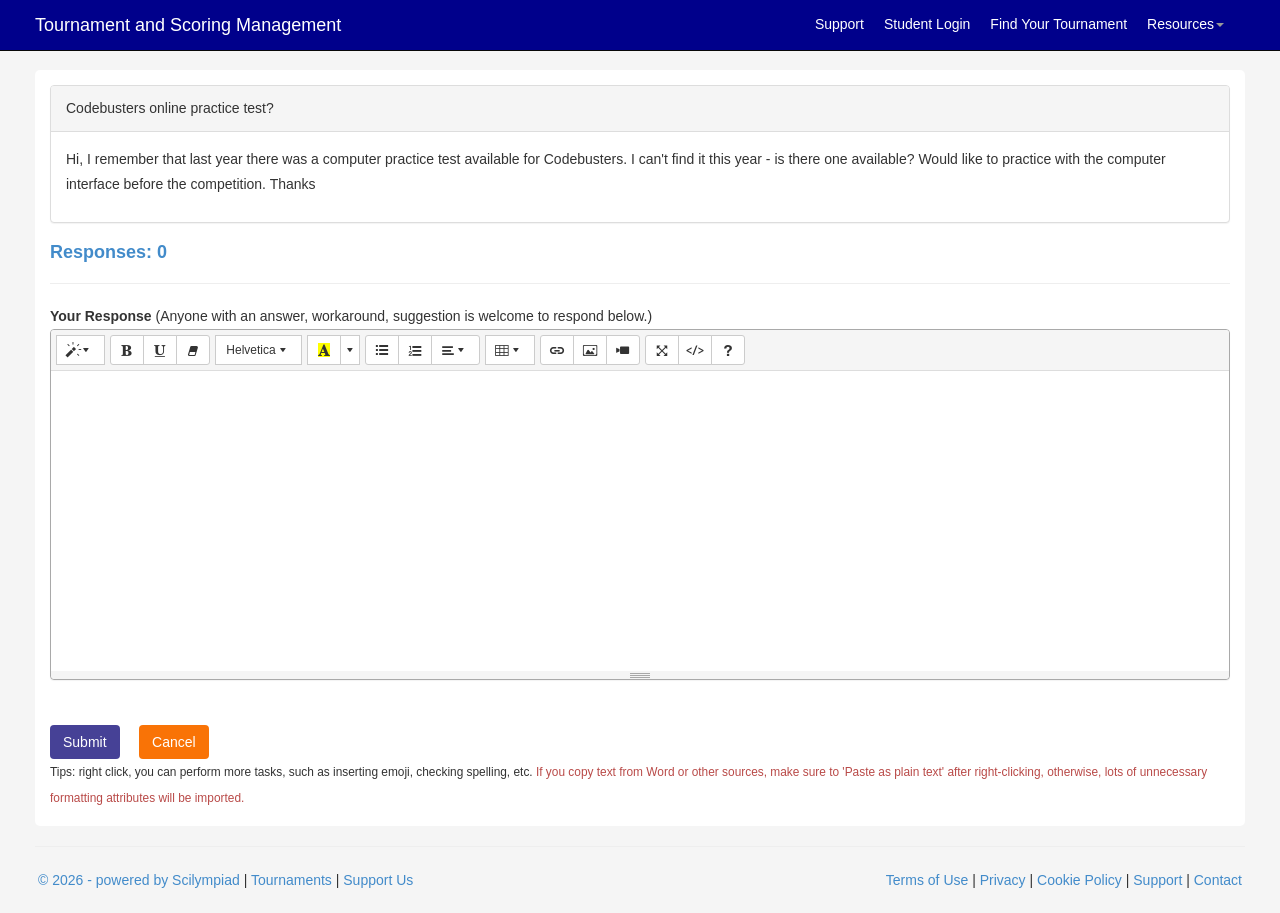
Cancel (174, 742)
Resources (1185, 24)
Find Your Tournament (1058, 24)
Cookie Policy (1079, 880)
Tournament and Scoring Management (188, 25)
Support (839, 24)
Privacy (1003, 880)
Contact (1218, 880)
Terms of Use (927, 880)
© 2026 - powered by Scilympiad (139, 880)
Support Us (378, 880)
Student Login (927, 24)
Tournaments (291, 880)
